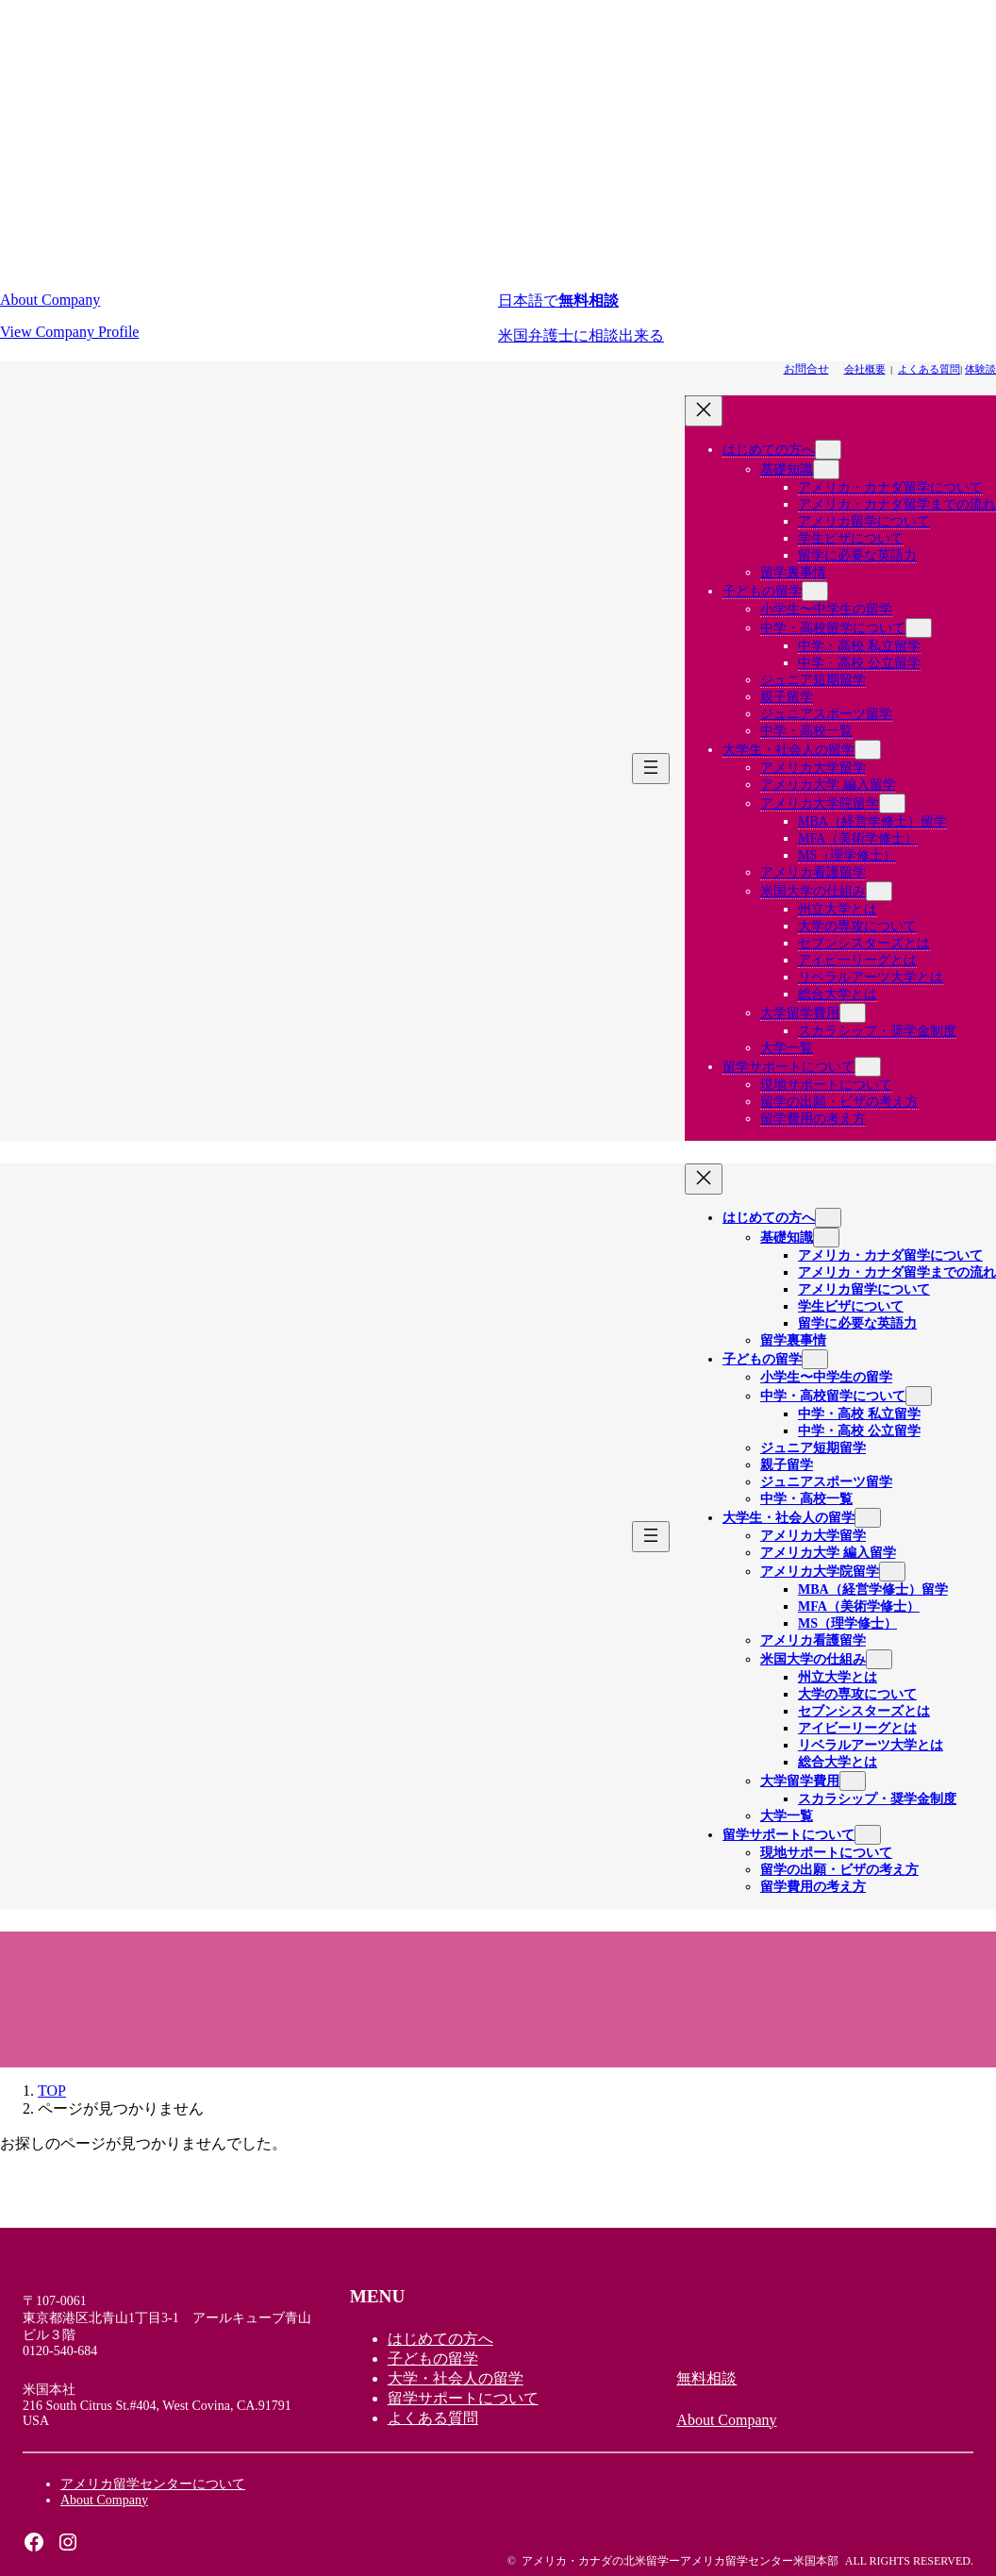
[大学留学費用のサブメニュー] (852, 1013)
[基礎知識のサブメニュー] (826, 469)
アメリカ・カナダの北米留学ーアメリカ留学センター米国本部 (680, 2561)
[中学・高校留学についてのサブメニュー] (918, 628)
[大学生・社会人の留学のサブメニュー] (868, 750)
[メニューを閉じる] (703, 411)
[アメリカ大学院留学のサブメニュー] (892, 803)
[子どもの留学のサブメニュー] (815, 591)
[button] (249, 316)
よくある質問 (929, 369)
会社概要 (865, 369)
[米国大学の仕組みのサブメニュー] (879, 891)
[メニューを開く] (651, 768)
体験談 (980, 369)
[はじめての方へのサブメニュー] (828, 450)
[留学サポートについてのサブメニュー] (868, 1067)
